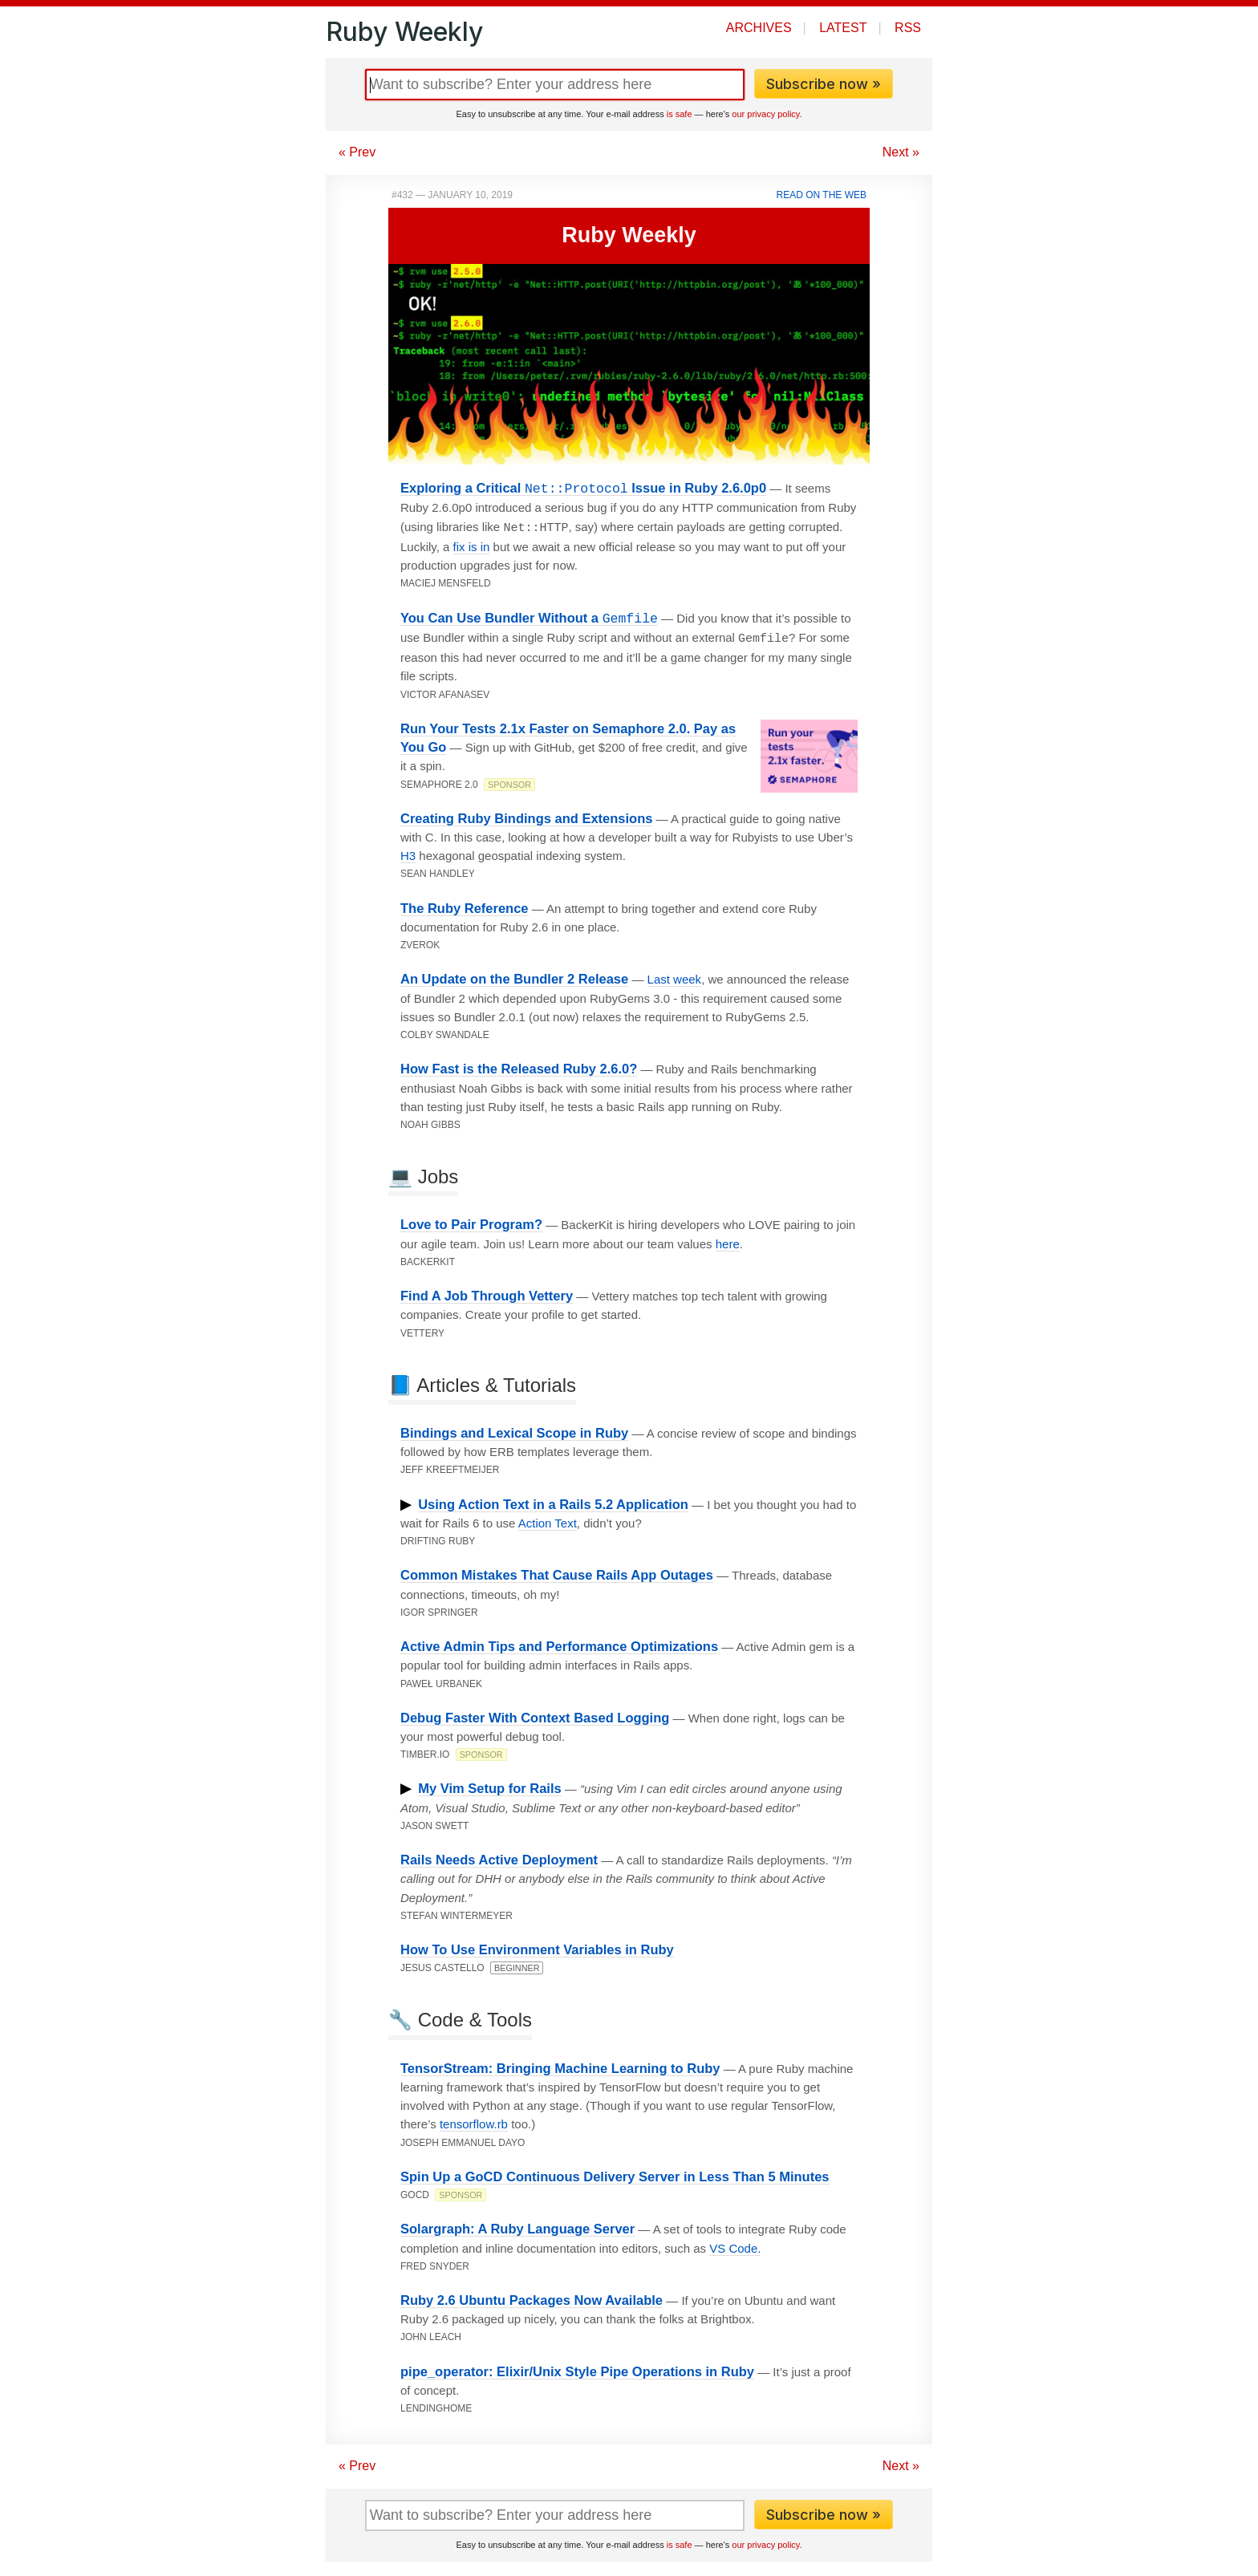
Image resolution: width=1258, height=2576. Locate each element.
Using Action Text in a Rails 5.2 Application (553, 1501)
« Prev (357, 152)
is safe (679, 114)
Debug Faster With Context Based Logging (534, 1714)
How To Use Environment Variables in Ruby (537, 1946)
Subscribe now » (823, 83)
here (728, 1240)
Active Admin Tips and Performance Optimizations (559, 1643)
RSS (908, 27)
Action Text (547, 1520)
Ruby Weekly (404, 31)
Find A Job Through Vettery (486, 1292)
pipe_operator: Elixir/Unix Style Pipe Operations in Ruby (577, 2368)
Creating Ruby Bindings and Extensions (526, 815)
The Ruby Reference (464, 905)
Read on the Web (821, 195)
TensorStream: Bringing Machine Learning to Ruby (560, 2065)
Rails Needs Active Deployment (499, 1856)
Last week (674, 976)
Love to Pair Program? (471, 1221)
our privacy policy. (766, 114)
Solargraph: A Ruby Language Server (517, 2225)
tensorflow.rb (474, 2121)
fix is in (471, 545)
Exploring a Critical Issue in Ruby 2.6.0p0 (583, 488)
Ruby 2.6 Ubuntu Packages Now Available (531, 2297)
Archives (759, 27)
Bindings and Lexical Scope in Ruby (514, 1429)
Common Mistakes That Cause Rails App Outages (556, 1571)
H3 (408, 852)
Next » (901, 152)
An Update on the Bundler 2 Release (514, 975)
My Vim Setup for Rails (490, 1785)
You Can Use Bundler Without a (529, 616)
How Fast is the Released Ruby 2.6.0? (518, 1065)
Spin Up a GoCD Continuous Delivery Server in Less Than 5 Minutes (615, 2173)
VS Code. (735, 2245)
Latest (842, 27)
